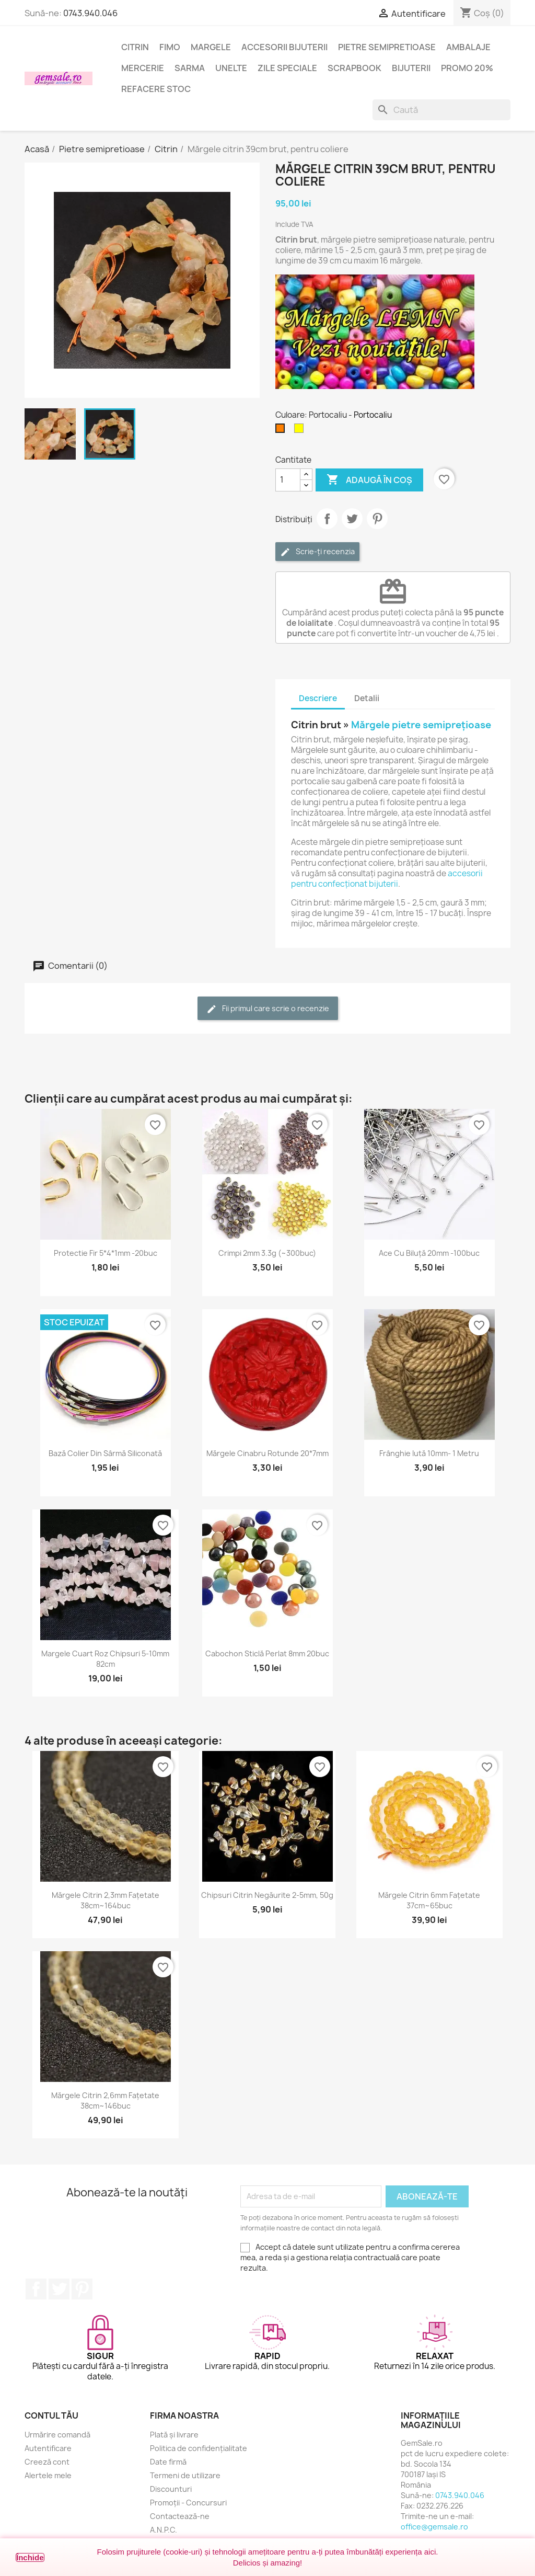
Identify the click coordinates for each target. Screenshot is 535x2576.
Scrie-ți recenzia (317, 551)
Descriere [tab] (318, 698)
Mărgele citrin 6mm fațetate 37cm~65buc (429, 1900)
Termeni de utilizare (185, 2475)
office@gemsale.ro (434, 2527)
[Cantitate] (287, 479)
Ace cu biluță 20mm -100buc (429, 1253)
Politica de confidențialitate (198, 2448)
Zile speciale (287, 68)
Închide (30, 2557)
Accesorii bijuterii (284, 47)
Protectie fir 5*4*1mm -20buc (105, 1253)
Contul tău (51, 2415)
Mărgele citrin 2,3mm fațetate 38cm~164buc (105, 1900)
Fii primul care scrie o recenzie (267, 1008)
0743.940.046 (90, 13)
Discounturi (171, 2489)
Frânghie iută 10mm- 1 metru (429, 1453)
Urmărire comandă (57, 2435)
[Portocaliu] (282, 430)
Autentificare (48, 2448)
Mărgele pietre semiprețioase (421, 724)
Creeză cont (47, 2462)
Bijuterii (411, 68)
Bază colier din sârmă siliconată (105, 1453)
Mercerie (142, 68)
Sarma (190, 68)
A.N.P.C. (163, 2530)
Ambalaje (468, 47)
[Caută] (441, 109)
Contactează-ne (180, 2516)
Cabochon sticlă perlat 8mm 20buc (267, 1653)
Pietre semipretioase (387, 47)
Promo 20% (467, 68)
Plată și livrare (174, 2435)
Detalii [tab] (366, 698)
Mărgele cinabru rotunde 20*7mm (267, 1453)
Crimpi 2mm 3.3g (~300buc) (267, 1253)
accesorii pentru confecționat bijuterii (387, 878)
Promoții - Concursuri (188, 2503)
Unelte (231, 68)
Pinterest (377, 518)
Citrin (135, 47)
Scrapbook (354, 68)
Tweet (352, 518)
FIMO (169, 47)
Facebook (36, 2289)
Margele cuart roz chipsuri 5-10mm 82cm (105, 1658)
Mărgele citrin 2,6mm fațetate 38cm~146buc (105, 2100)
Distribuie (327, 518)
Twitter (59, 2289)
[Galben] (301, 430)
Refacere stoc (156, 89)
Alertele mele (48, 2475)
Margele (211, 47)
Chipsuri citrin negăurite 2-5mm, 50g (267, 1895)
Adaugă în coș (369, 480)
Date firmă (168, 2462)
